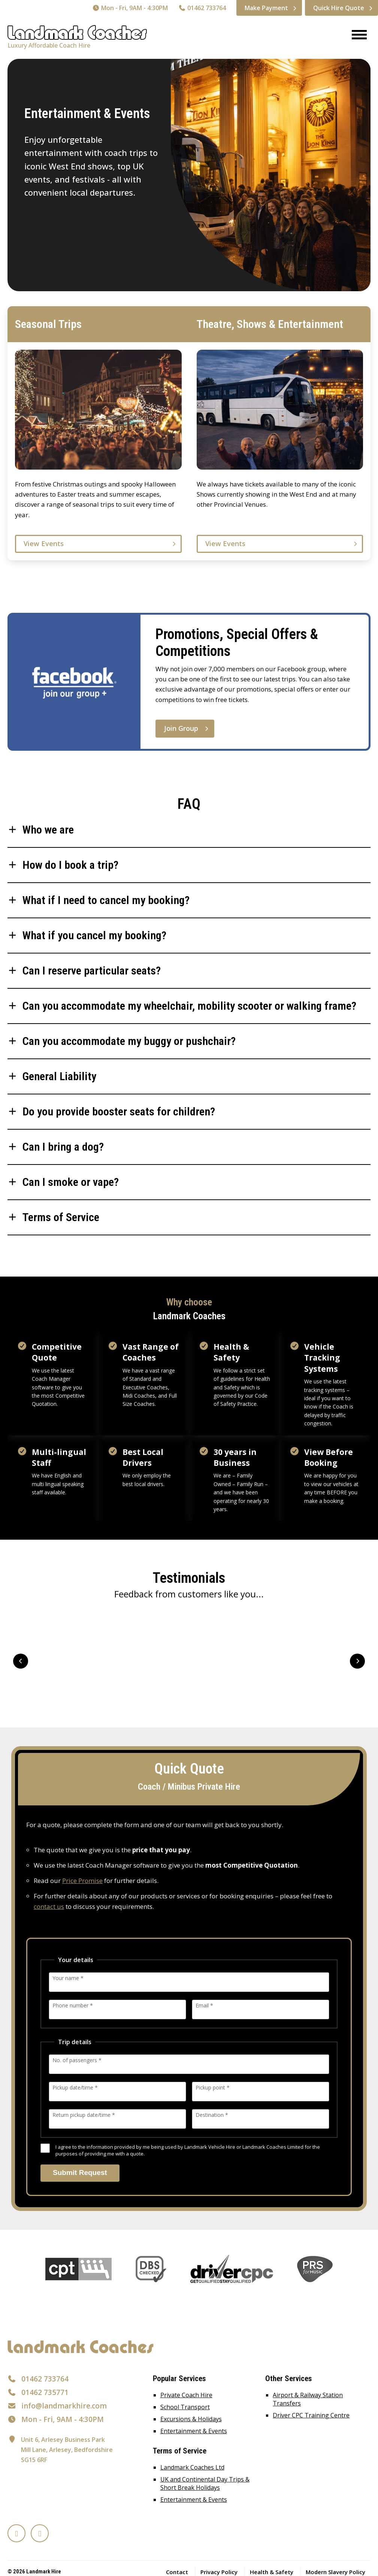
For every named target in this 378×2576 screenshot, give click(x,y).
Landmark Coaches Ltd (192, 2467)
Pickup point (213, 2087)
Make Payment (266, 8)
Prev (20, 1661)
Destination (212, 2114)
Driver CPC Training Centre (311, 2415)
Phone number (72, 2005)
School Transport (185, 2407)
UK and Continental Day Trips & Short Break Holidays (205, 2483)
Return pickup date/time (83, 2114)
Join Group (181, 728)
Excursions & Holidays (191, 2419)
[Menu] (356, 35)
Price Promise (82, 1880)
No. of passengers (77, 2059)
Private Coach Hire (186, 2395)
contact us (49, 1906)
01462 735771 (45, 2392)
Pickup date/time (75, 2087)
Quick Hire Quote (338, 8)
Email (204, 2005)
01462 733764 (202, 8)
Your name (68, 1977)
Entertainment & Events (193, 2431)
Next (357, 1661)
